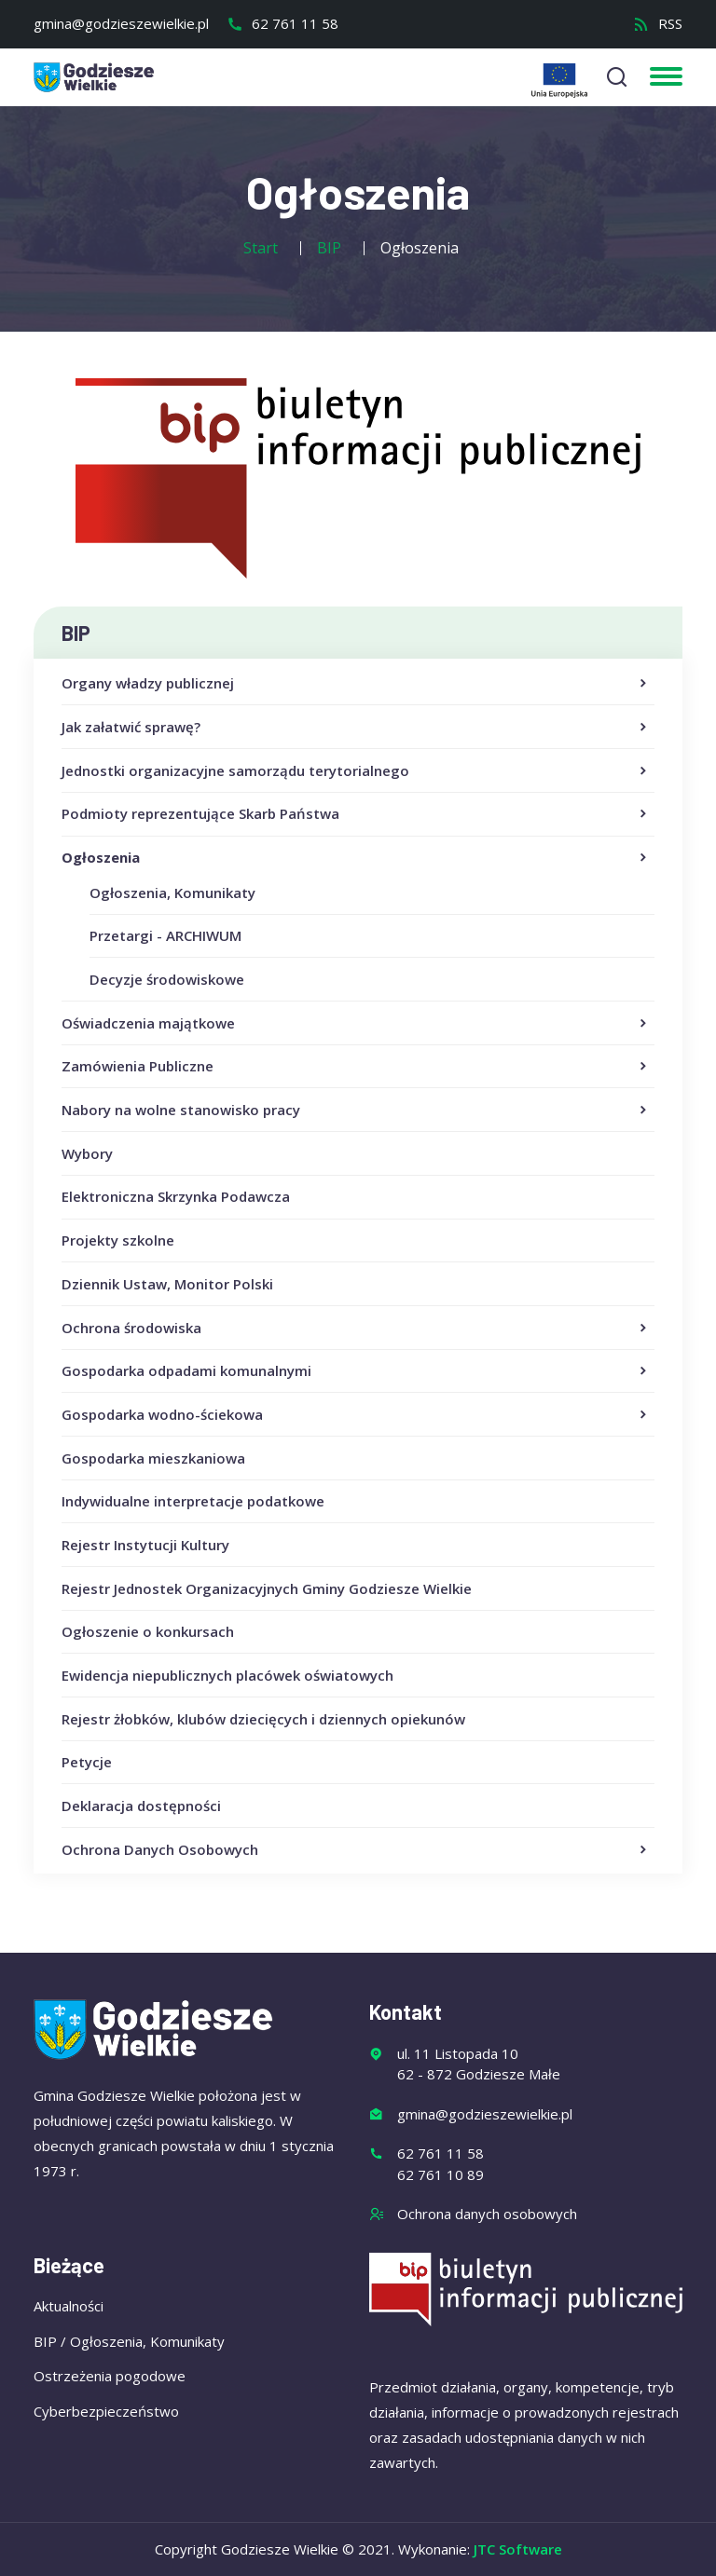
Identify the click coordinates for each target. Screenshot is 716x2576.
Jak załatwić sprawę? (356, 727)
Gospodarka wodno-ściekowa (356, 1415)
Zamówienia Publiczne (356, 1066)
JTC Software (518, 2549)
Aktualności (68, 2306)
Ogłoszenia (356, 858)
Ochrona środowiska (356, 1328)
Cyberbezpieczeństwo (106, 2411)
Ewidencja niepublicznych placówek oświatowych (227, 1675)
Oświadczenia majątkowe (356, 1024)
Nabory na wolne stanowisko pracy (356, 1110)
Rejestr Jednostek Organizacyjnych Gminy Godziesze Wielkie (267, 1588)
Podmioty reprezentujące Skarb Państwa (356, 814)
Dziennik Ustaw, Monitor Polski (167, 1283)
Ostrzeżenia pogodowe (110, 2375)
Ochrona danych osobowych (487, 2213)
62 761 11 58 (282, 23)
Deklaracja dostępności (141, 1805)
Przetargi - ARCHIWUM (165, 935)
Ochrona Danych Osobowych (356, 1850)
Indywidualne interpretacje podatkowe (193, 1501)
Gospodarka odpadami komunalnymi (356, 1371)
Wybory (87, 1153)
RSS (657, 23)
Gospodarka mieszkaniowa (153, 1458)
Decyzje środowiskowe (167, 979)
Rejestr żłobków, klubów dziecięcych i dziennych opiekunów (263, 1719)
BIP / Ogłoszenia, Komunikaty (129, 2341)
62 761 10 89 (440, 2174)
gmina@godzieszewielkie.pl (121, 23)
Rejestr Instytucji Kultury (145, 1544)
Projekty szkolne (118, 1240)
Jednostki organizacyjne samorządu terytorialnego (356, 771)
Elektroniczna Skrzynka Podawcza (176, 1196)
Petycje (87, 1761)
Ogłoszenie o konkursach (148, 1631)
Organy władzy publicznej (356, 684)
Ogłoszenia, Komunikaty (172, 892)
